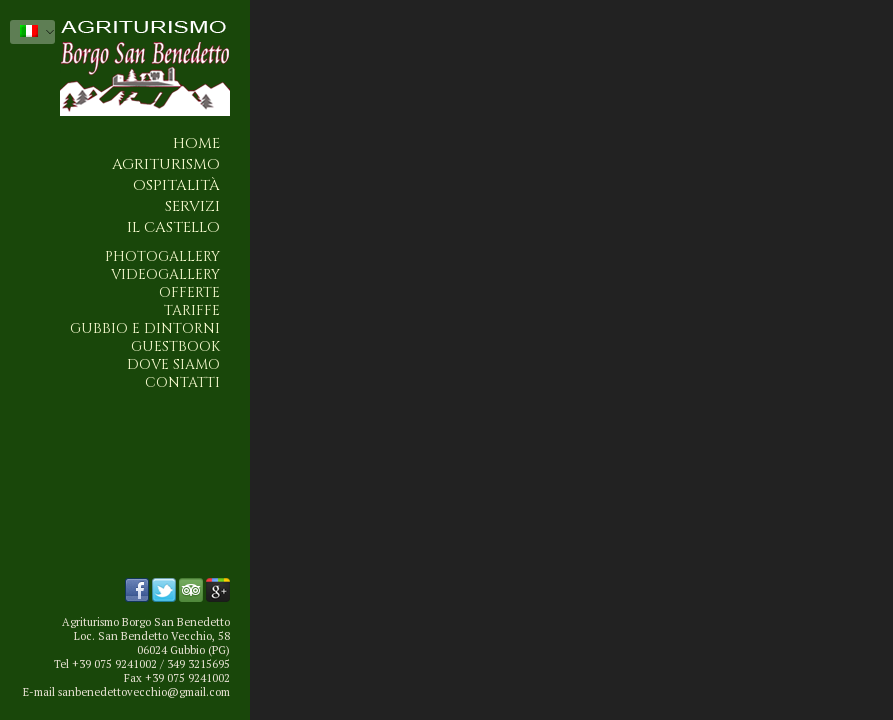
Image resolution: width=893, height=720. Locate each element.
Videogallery (165, 275)
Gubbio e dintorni (145, 329)
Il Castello (173, 227)
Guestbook (175, 347)
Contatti (182, 383)
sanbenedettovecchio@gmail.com (144, 692)
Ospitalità (176, 185)
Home (196, 143)
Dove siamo (173, 365)
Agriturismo (166, 164)
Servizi (192, 206)
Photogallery (162, 257)
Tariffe (192, 311)
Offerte (189, 293)
